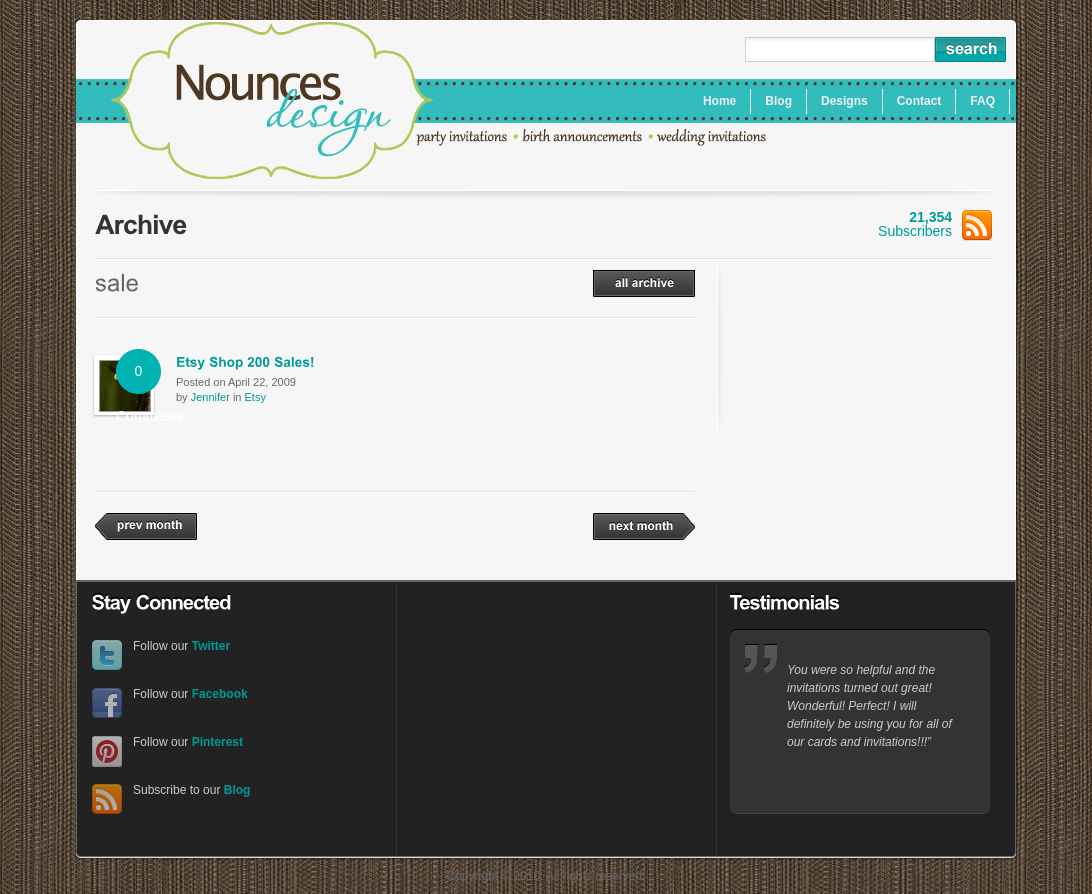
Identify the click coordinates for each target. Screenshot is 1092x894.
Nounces (272, 103)
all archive (644, 283)
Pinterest (107, 751)
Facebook (107, 703)
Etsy (255, 397)
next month (644, 526)
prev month (146, 526)
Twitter (107, 655)
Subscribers (935, 224)
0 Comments (138, 378)
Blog (237, 790)
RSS (107, 799)
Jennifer (210, 397)
